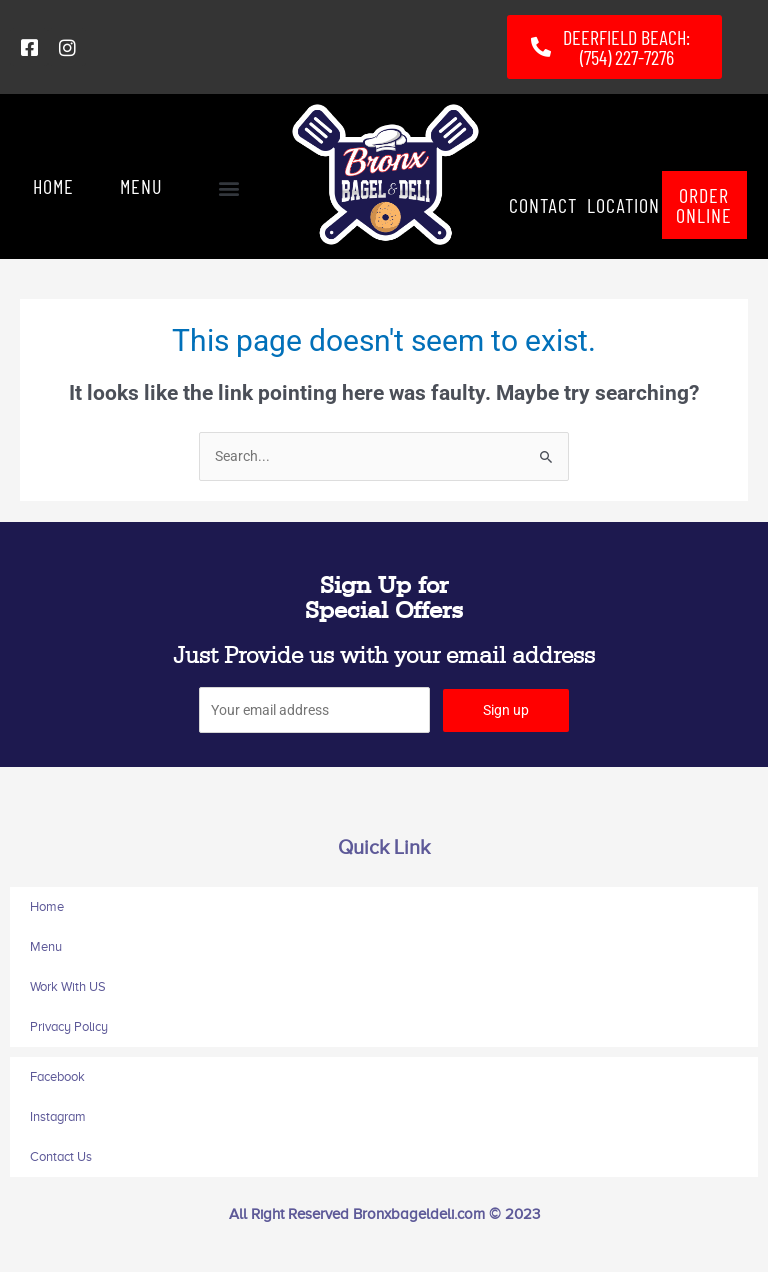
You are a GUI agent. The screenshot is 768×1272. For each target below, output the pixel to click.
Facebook (57, 1076)
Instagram (58, 1116)
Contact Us (61, 1156)
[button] (228, 188)
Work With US (68, 986)
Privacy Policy (69, 1026)
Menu (46, 946)
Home (47, 906)
